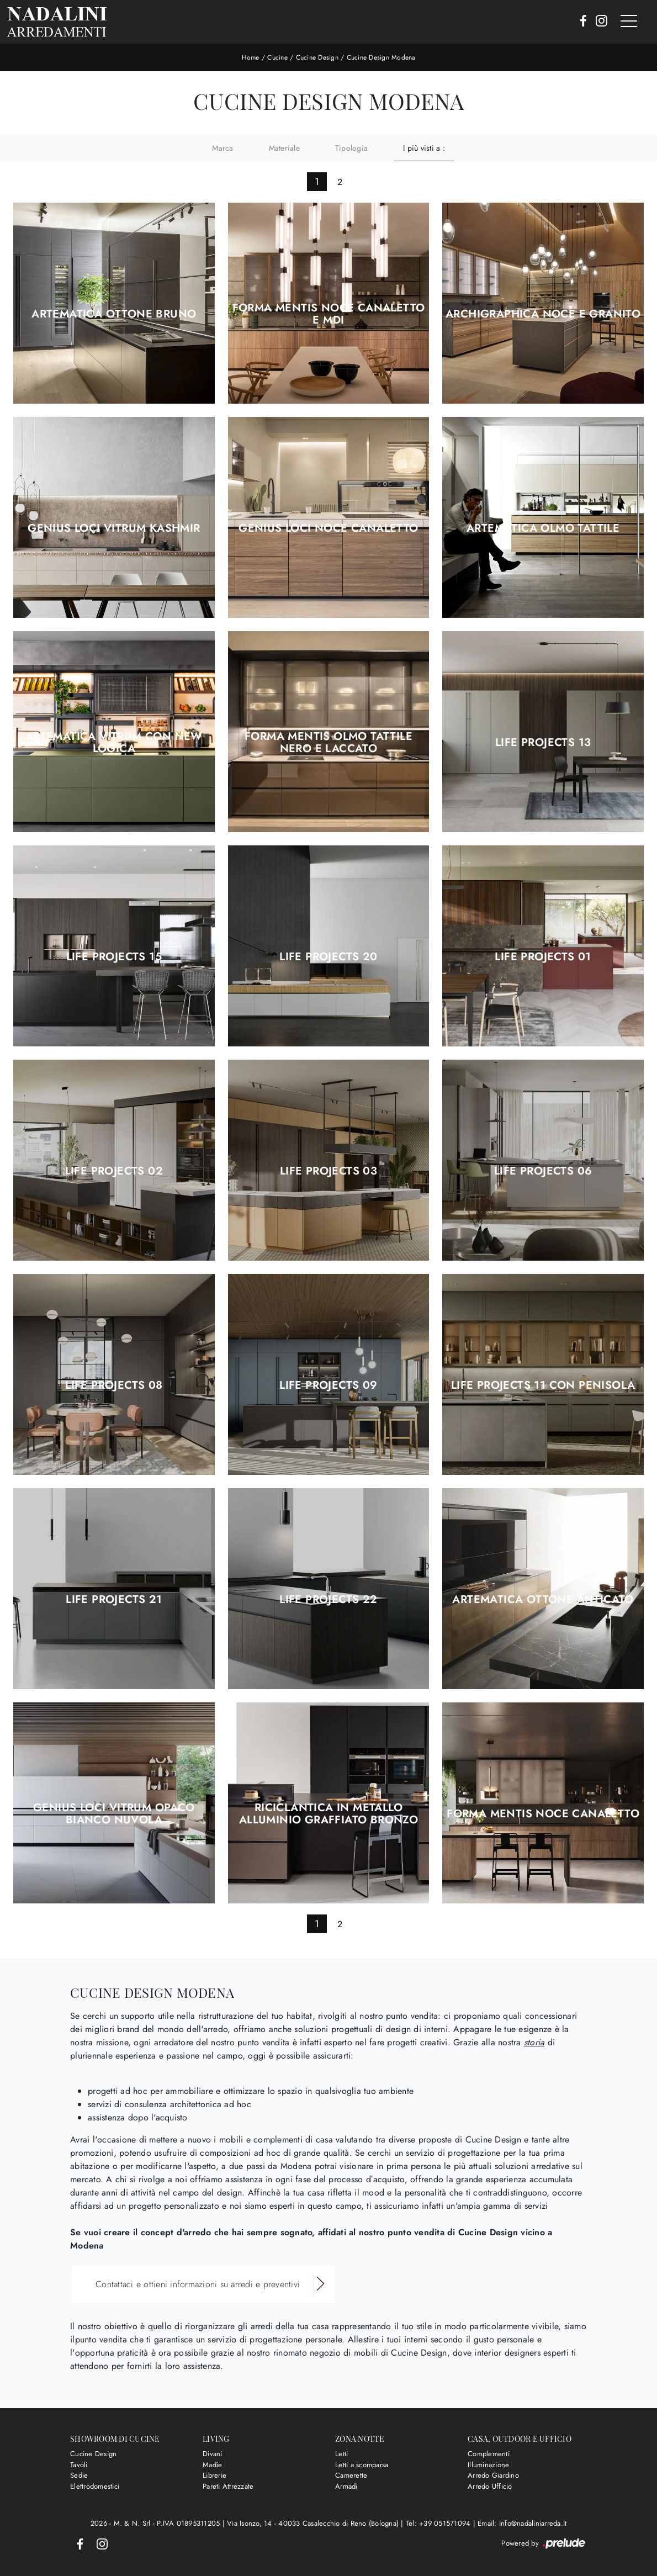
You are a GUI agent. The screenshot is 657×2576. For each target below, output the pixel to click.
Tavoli (79, 2464)
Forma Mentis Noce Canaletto (543, 1814)
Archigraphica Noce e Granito (543, 314)
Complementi (489, 2453)
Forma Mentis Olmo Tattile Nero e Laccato (328, 743)
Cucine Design (317, 57)
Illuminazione (488, 2464)
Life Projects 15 (114, 957)
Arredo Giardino (493, 2475)
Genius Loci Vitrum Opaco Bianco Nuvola (114, 1814)
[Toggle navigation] (629, 21)
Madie (212, 2464)
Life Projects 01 (543, 957)
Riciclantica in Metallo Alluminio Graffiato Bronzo (328, 1814)
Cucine (277, 57)
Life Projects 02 (114, 1171)
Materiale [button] (284, 147)
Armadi (346, 2485)
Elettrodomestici (94, 2485)
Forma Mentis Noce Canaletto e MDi (328, 313)
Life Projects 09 (328, 1385)
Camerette (351, 2475)
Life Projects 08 (113, 1385)
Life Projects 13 (543, 743)
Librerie (214, 2475)
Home (250, 57)
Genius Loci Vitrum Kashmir (114, 528)
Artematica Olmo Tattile (543, 528)
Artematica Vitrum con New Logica (114, 743)
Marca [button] (222, 147)
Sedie (79, 2475)
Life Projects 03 (328, 1171)
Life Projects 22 (328, 1600)
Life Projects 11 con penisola (543, 1385)
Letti (341, 2453)
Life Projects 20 (328, 957)
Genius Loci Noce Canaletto (328, 528)
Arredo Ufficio (490, 2485)
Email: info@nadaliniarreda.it (522, 2523)
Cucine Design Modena (381, 57)
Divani (212, 2453)
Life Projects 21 (114, 1600)
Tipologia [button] (351, 147)
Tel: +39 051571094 (439, 2523)
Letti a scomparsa (361, 2464)
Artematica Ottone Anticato (542, 1600)
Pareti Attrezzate (228, 2485)
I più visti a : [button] (424, 147)
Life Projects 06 (543, 1171)
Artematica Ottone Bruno (113, 314)
